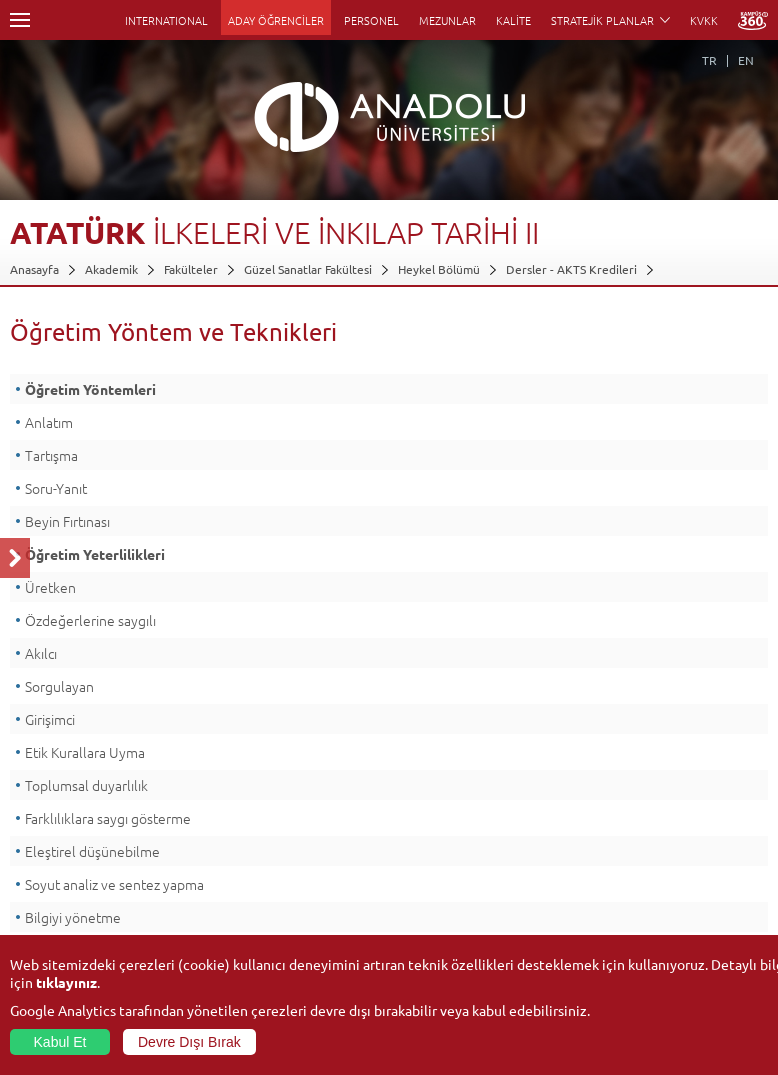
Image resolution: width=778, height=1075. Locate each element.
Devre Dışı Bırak (189, 1042)
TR (709, 60)
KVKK (704, 20)
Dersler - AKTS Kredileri (571, 269)
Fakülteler (191, 269)
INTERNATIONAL (166, 20)
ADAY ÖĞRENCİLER (276, 20)
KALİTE (513, 20)
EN (746, 60)
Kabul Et (60, 1042)
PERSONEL (371, 20)
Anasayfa (34, 269)
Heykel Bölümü (439, 269)
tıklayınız (66, 982)
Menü (20, 20)
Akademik (111, 269)
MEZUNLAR (447, 20)
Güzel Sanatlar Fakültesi (308, 269)
